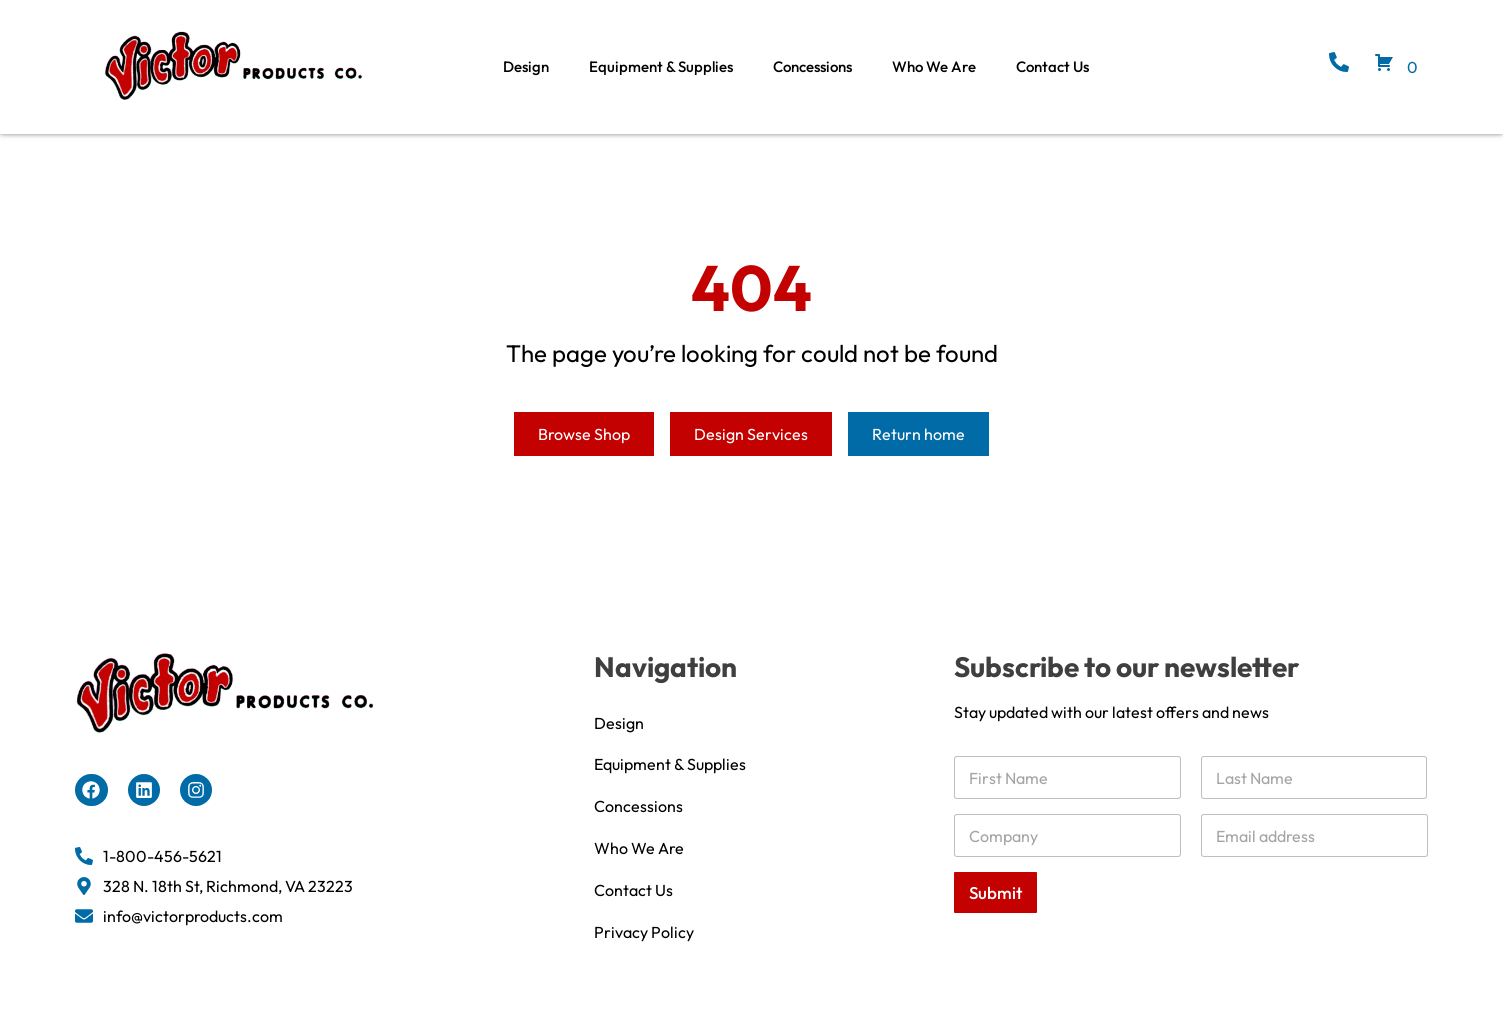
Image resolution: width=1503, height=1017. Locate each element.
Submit (995, 915)
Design (526, 66)
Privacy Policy (644, 955)
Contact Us (1052, 66)
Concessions (812, 66)
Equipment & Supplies (661, 66)
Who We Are (934, 66)
